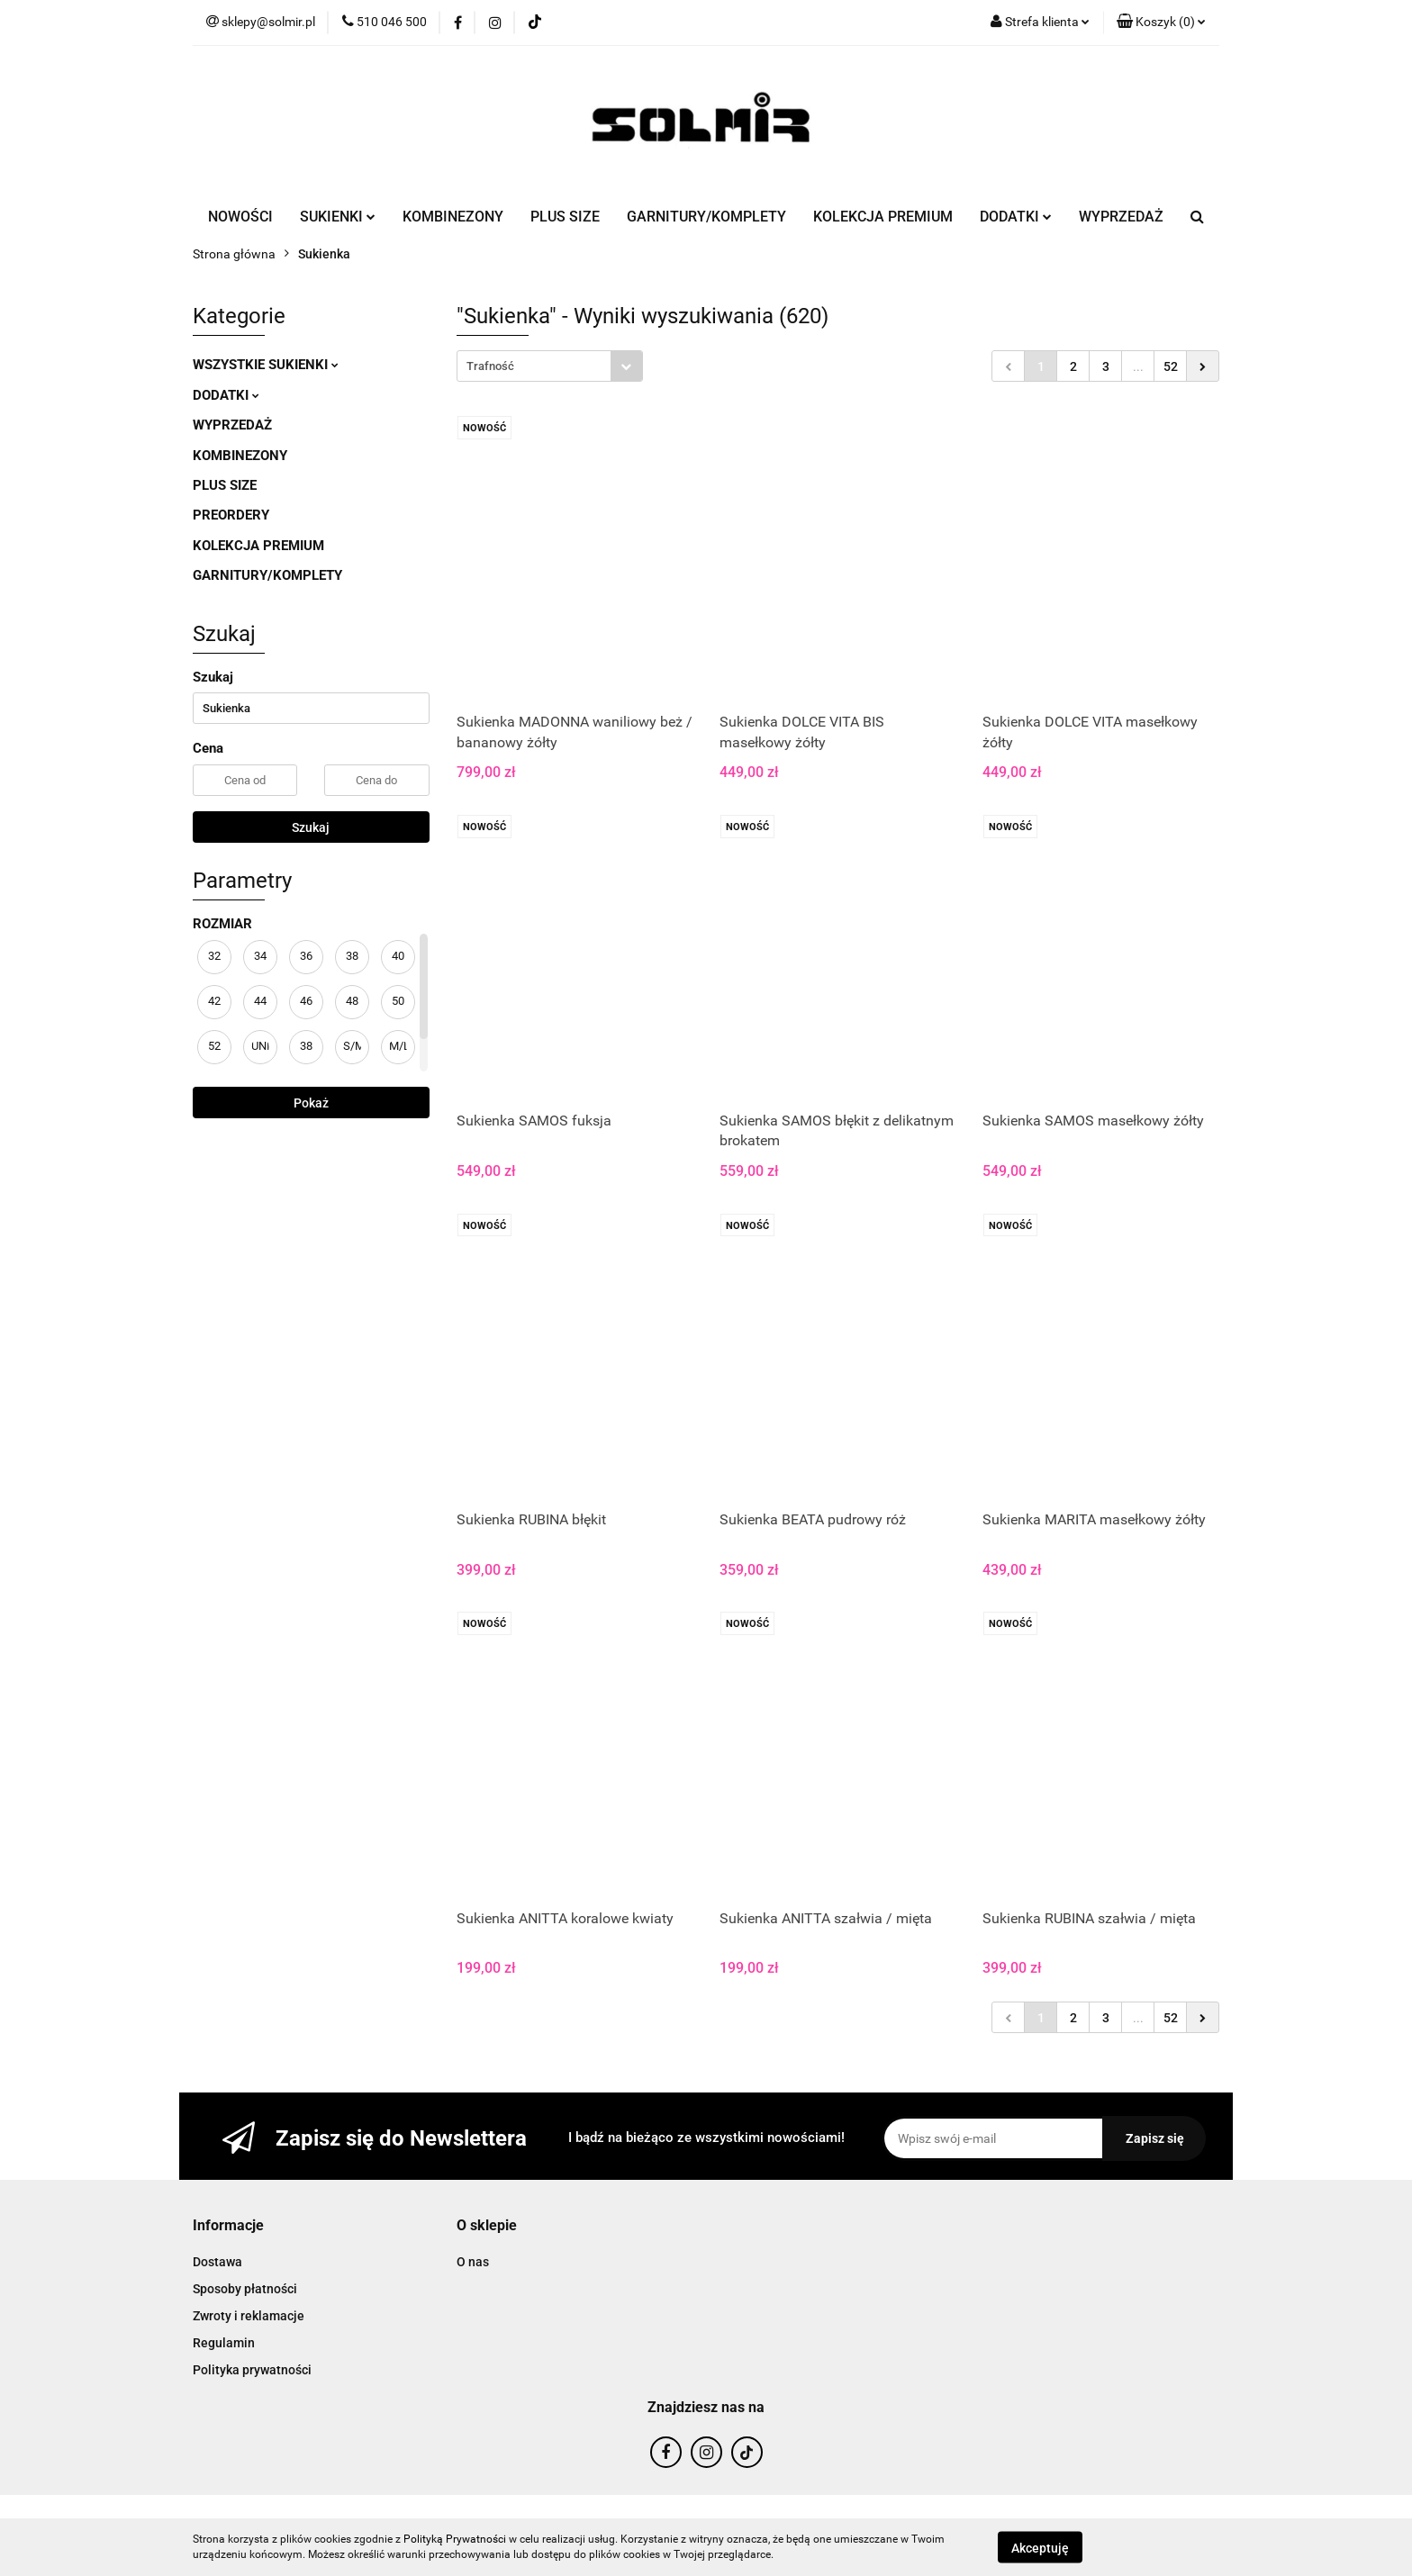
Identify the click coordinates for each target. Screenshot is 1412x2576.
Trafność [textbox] (490, 366)
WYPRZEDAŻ (1121, 216)
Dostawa (217, 2262)
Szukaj (311, 827)
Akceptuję (1040, 2547)
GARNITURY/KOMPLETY (706, 216)
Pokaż (311, 1103)
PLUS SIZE (565, 216)
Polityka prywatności (252, 2370)
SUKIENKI (338, 216)
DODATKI (1016, 216)
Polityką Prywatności (454, 2539)
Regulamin (224, 2343)
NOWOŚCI (240, 216)
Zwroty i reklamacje (248, 2316)
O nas (473, 2262)
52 (1170, 366)
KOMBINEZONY (453, 216)
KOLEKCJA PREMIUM (883, 216)
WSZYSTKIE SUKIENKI (266, 365)
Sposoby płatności (245, 2289)
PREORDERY (231, 515)
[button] (1161, 22)
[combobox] (550, 366)
